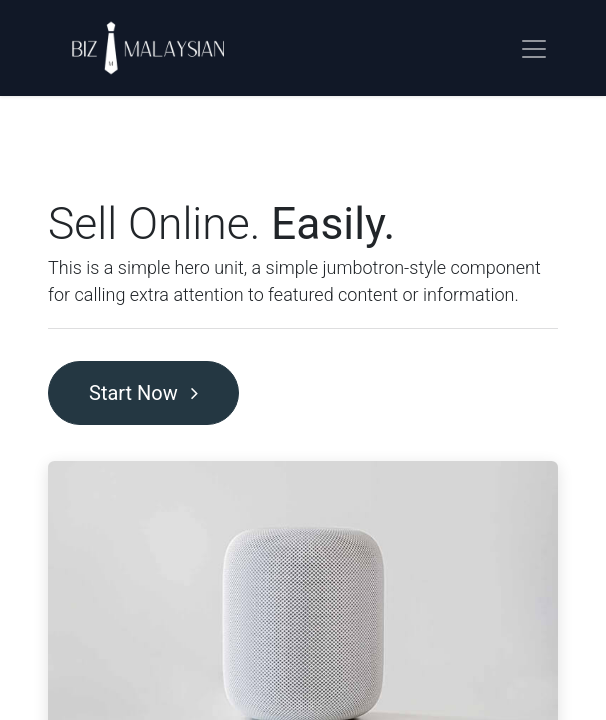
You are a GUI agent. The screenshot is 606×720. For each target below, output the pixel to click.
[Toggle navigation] (534, 48)
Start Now (143, 393)
